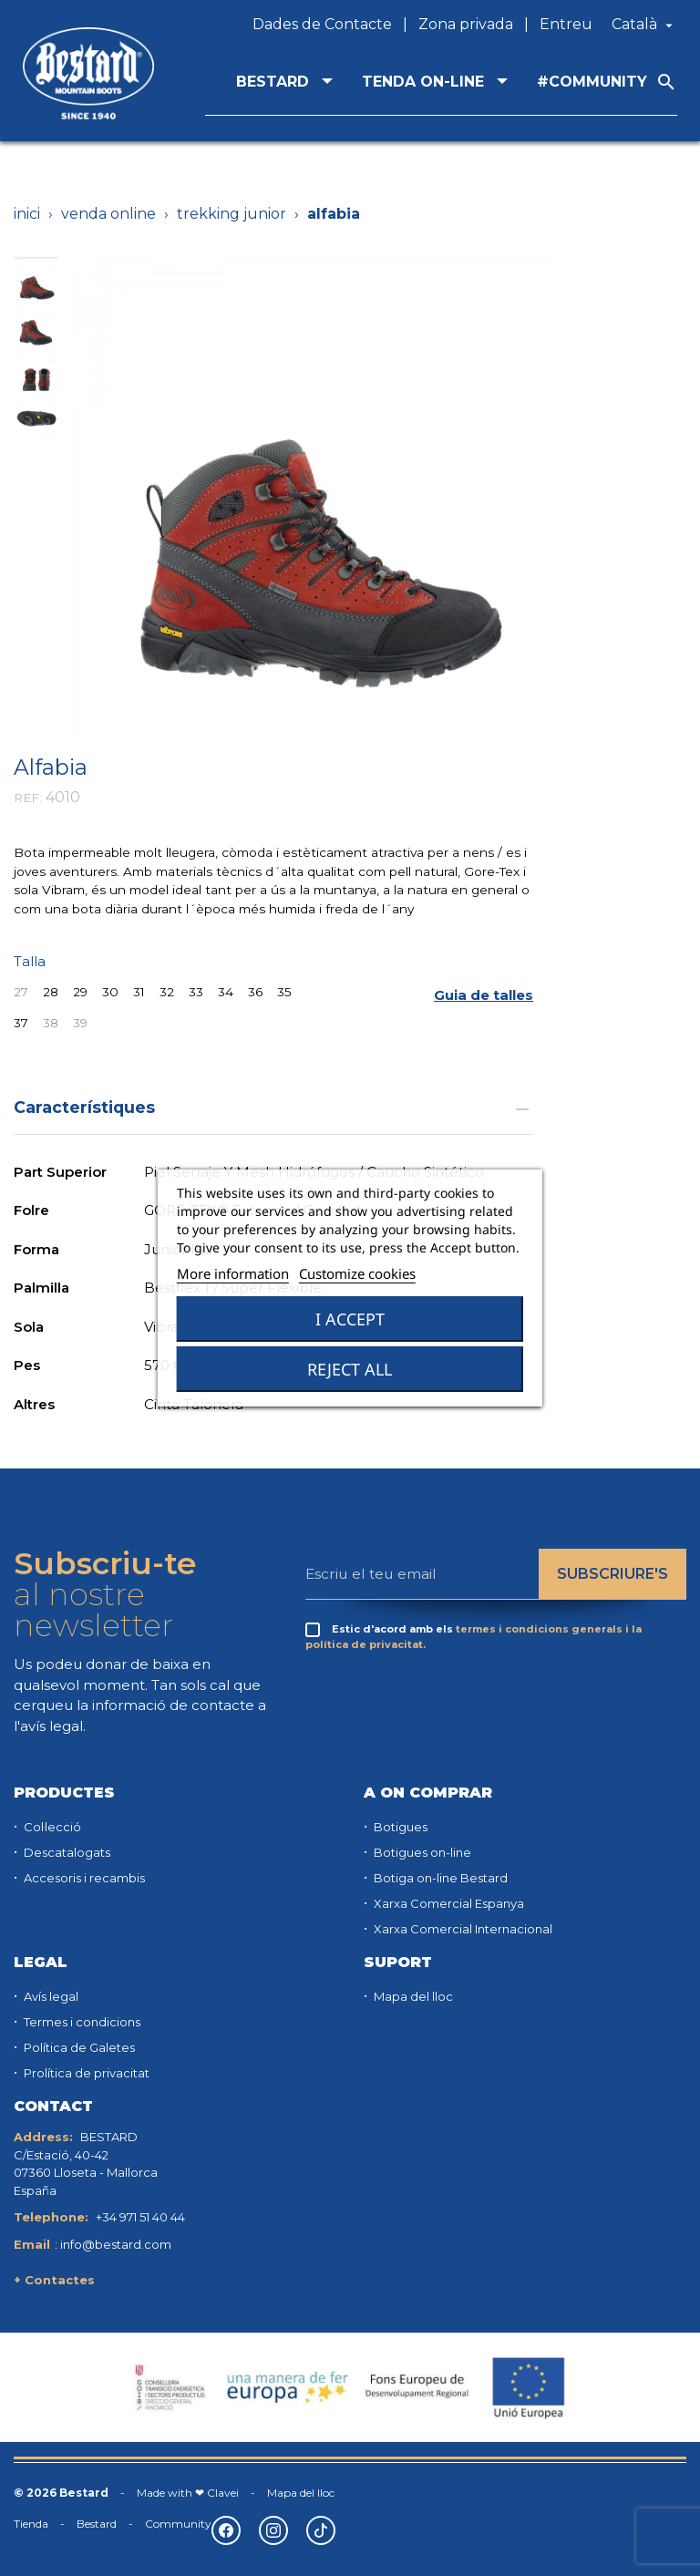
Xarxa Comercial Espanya (447, 1903)
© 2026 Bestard (61, 2492)
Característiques (273, 1107)
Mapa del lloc (412, 1996)
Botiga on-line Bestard (439, 1877)
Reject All (349, 1369)
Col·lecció (51, 1826)
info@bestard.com (115, 2244)
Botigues (399, 1826)
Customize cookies (357, 1273)
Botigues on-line (421, 1852)
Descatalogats (65, 1852)
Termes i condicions (80, 2021)
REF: (28, 797)
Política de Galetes (78, 2047)
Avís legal (49, 1996)
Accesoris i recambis (83, 1877)
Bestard (97, 2523)
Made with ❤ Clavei (188, 2492)
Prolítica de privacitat (85, 2073)
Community (178, 2523)
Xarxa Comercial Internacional (461, 1929)
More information (233, 1273)
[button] (483, 995)
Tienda (31, 2523)
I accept (350, 1319)
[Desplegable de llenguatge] (644, 25)
